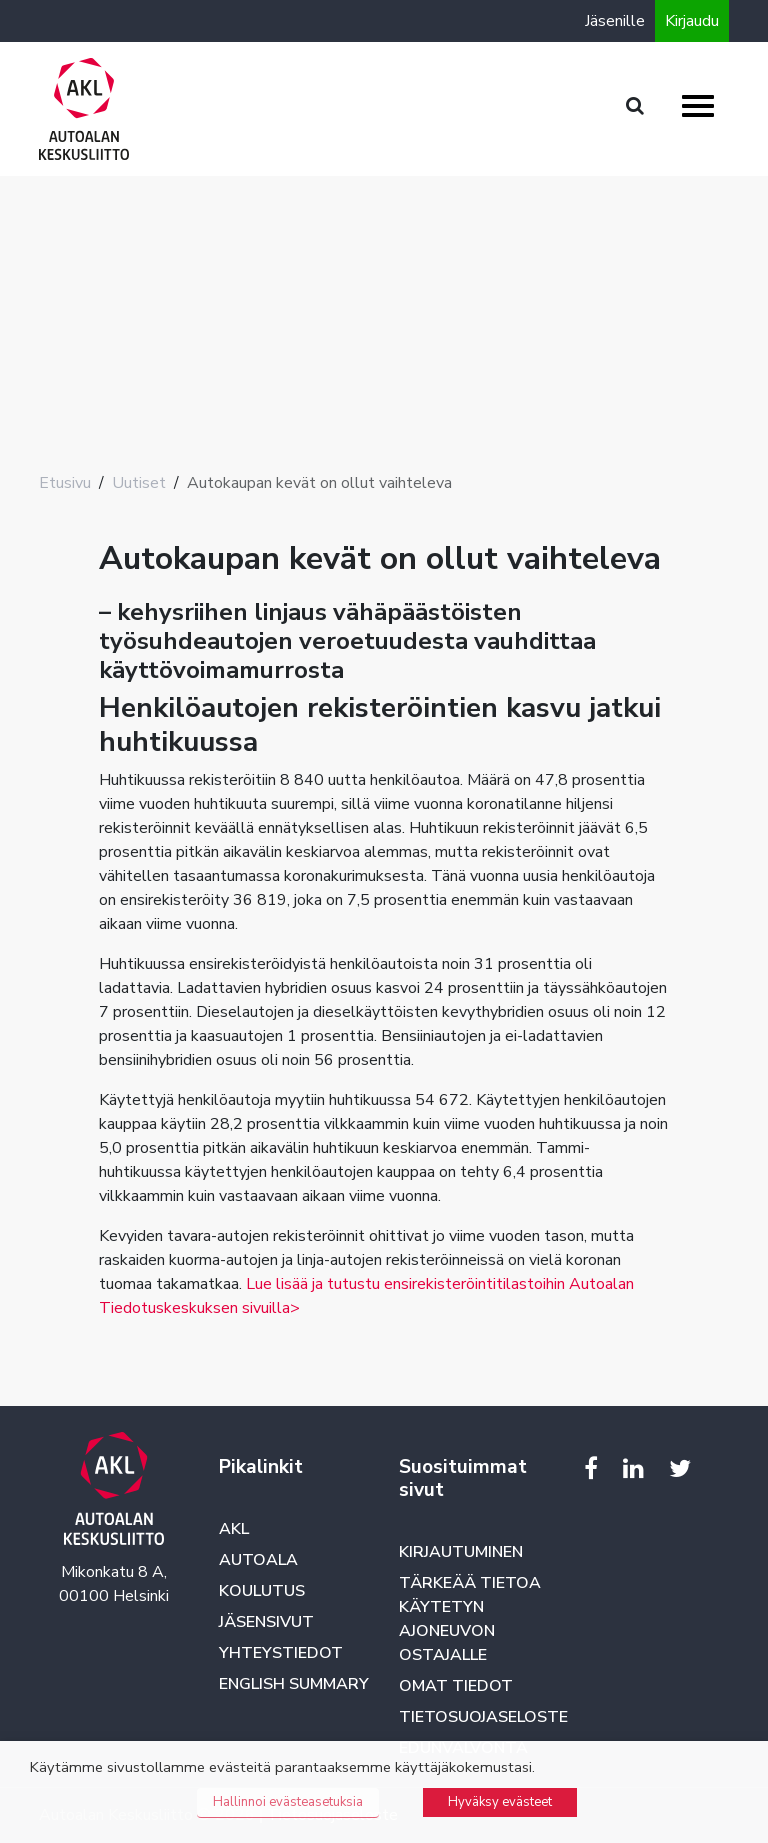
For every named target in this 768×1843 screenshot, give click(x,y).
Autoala (258, 1560)
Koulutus (262, 1591)
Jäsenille (615, 21)
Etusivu (65, 483)
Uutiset (139, 483)
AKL (234, 1529)
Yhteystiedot (281, 1653)
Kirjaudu (692, 21)
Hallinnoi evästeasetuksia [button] (288, 1802)
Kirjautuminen (461, 1552)
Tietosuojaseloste (483, 1717)
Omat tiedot (456, 1686)
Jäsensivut (266, 1622)
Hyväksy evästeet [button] (500, 1802)
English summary (294, 1684)
